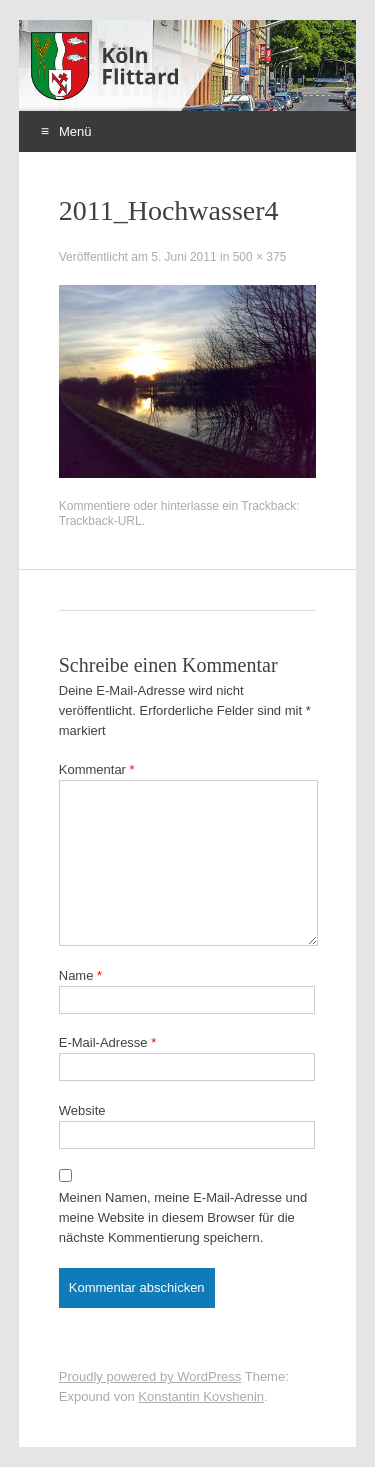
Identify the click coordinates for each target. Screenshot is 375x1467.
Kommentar (97, 769)
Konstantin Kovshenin (201, 1396)
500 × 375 (260, 257)
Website (82, 1110)
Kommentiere (94, 506)
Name (80, 975)
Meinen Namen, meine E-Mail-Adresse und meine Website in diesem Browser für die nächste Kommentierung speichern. (183, 1217)
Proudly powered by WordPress (150, 1376)
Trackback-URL (100, 521)
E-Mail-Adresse (108, 1042)
